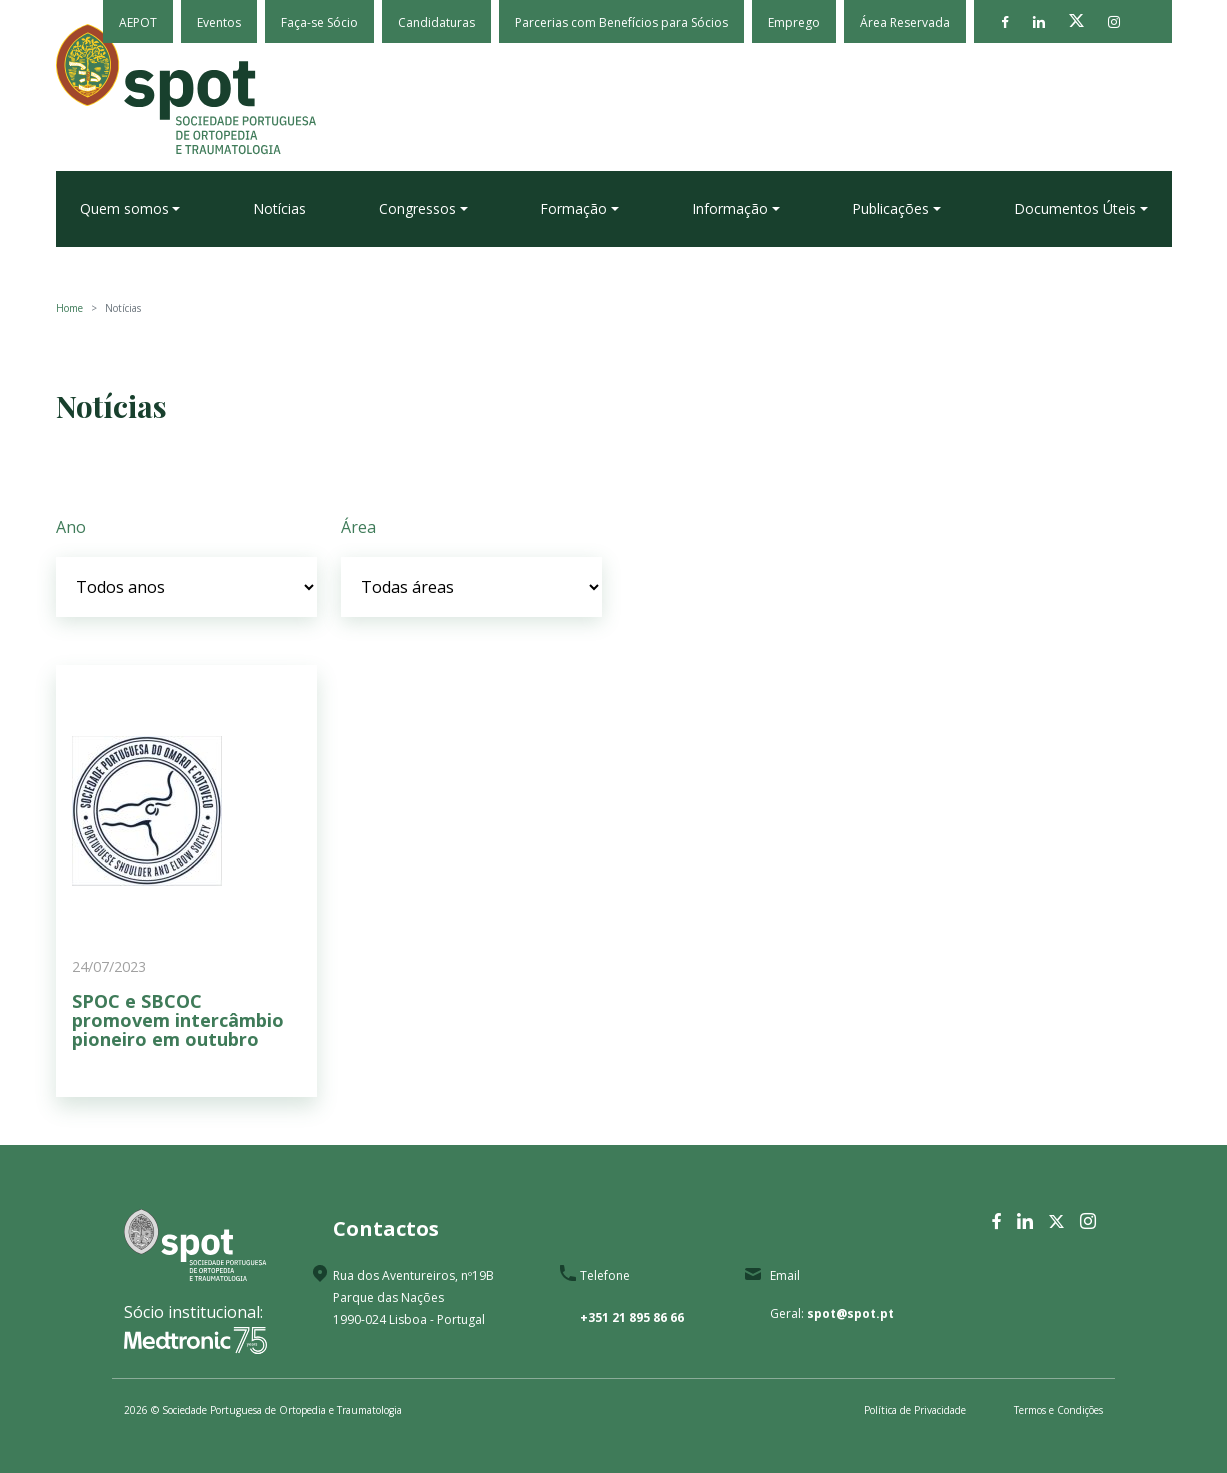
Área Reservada (905, 22)
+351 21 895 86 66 (632, 1317)
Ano (71, 527)
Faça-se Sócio (319, 22)
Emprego (794, 22)
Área (358, 527)
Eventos (219, 22)
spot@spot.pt (850, 1313)
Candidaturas (436, 22)
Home (69, 308)
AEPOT (138, 22)
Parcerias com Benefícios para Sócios (621, 22)
